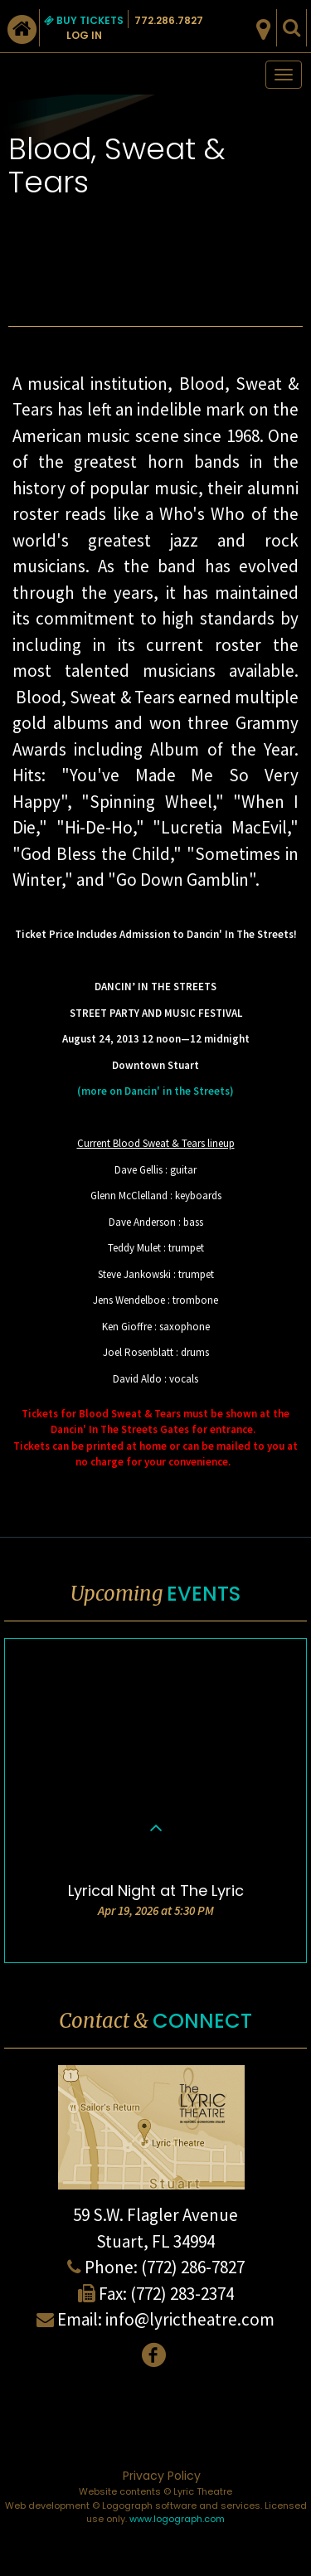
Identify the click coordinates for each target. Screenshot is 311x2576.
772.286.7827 (168, 20)
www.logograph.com (177, 2518)
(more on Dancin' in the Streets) (155, 1091)
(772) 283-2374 (182, 2293)
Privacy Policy (162, 2475)
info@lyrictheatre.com (190, 2319)
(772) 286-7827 (193, 2267)
